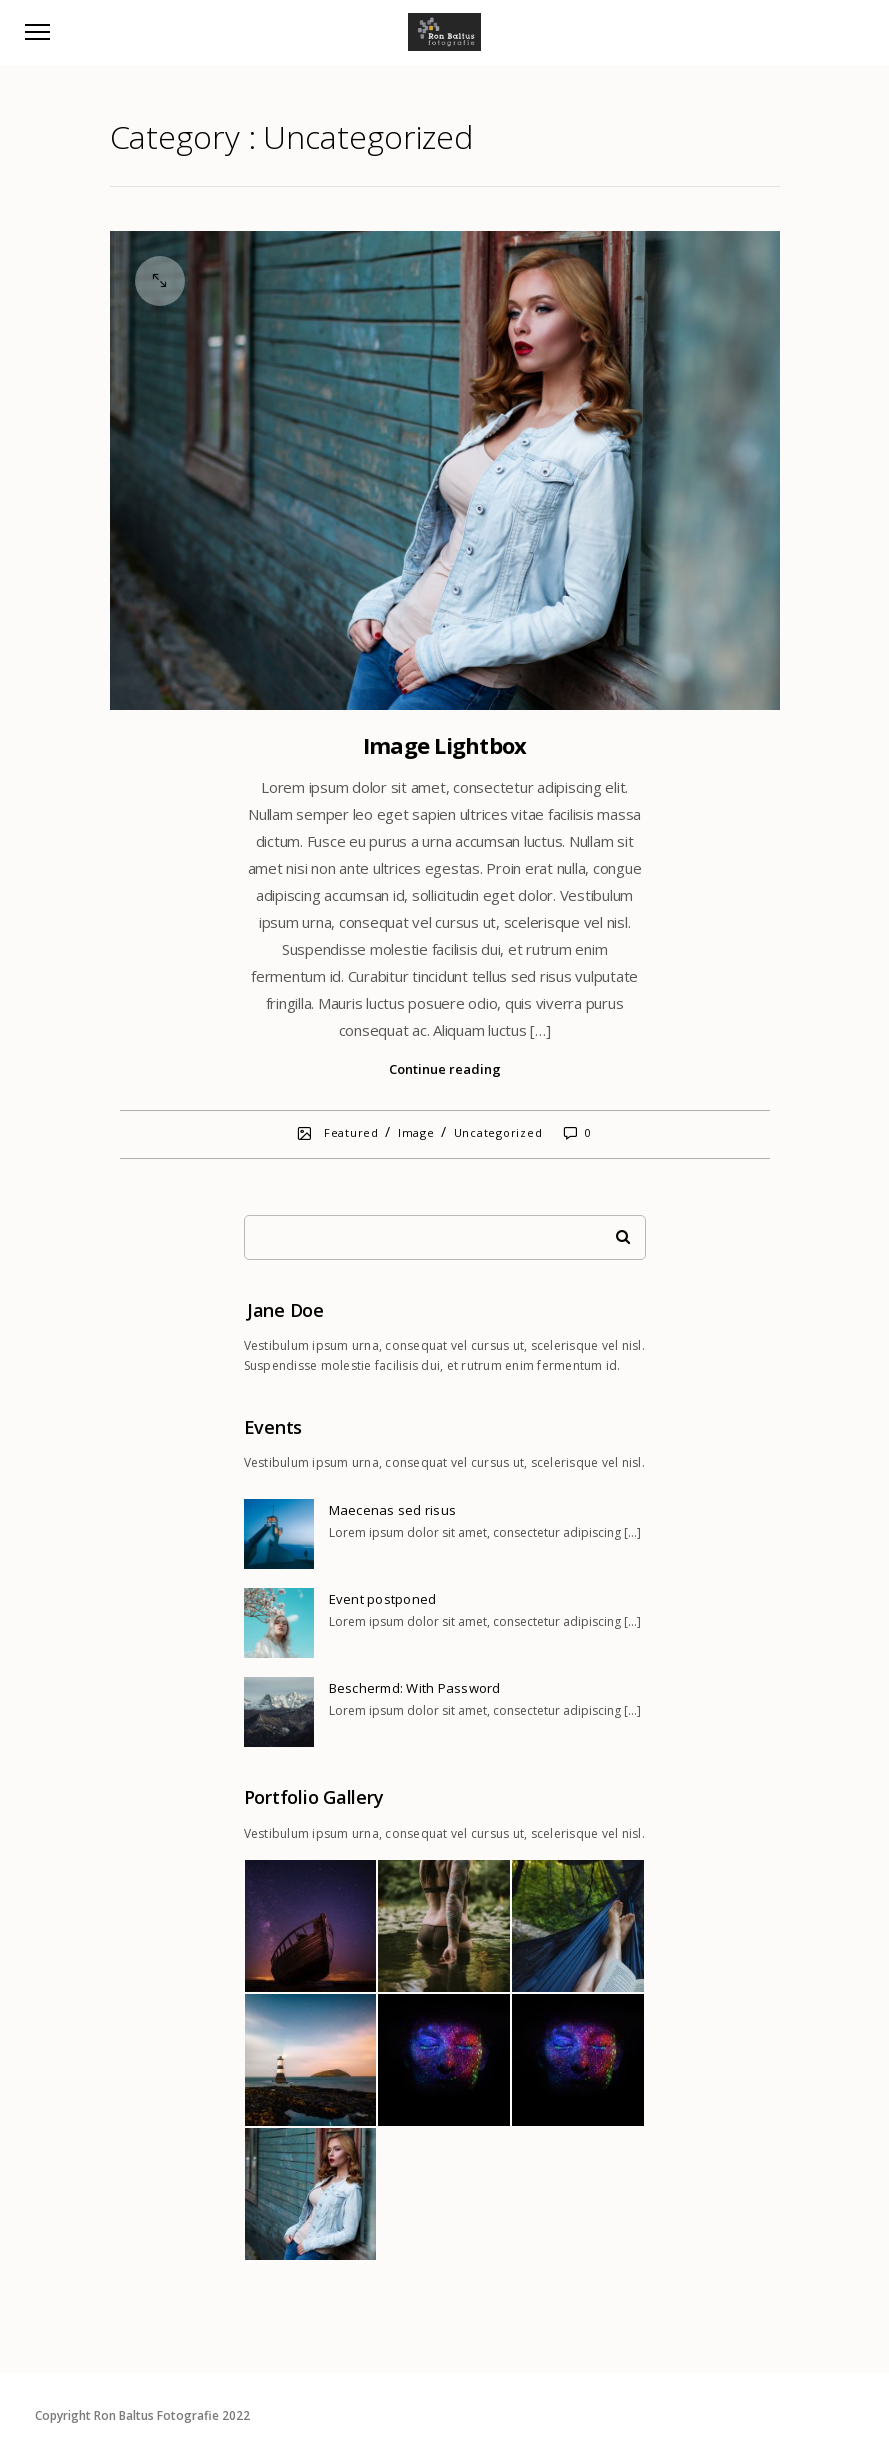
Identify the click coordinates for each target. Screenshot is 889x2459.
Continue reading (445, 1069)
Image (416, 1132)
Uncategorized (498, 1132)
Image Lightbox (445, 745)
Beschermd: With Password (415, 1688)
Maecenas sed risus (393, 1510)
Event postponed (383, 1599)
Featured (351, 1132)
